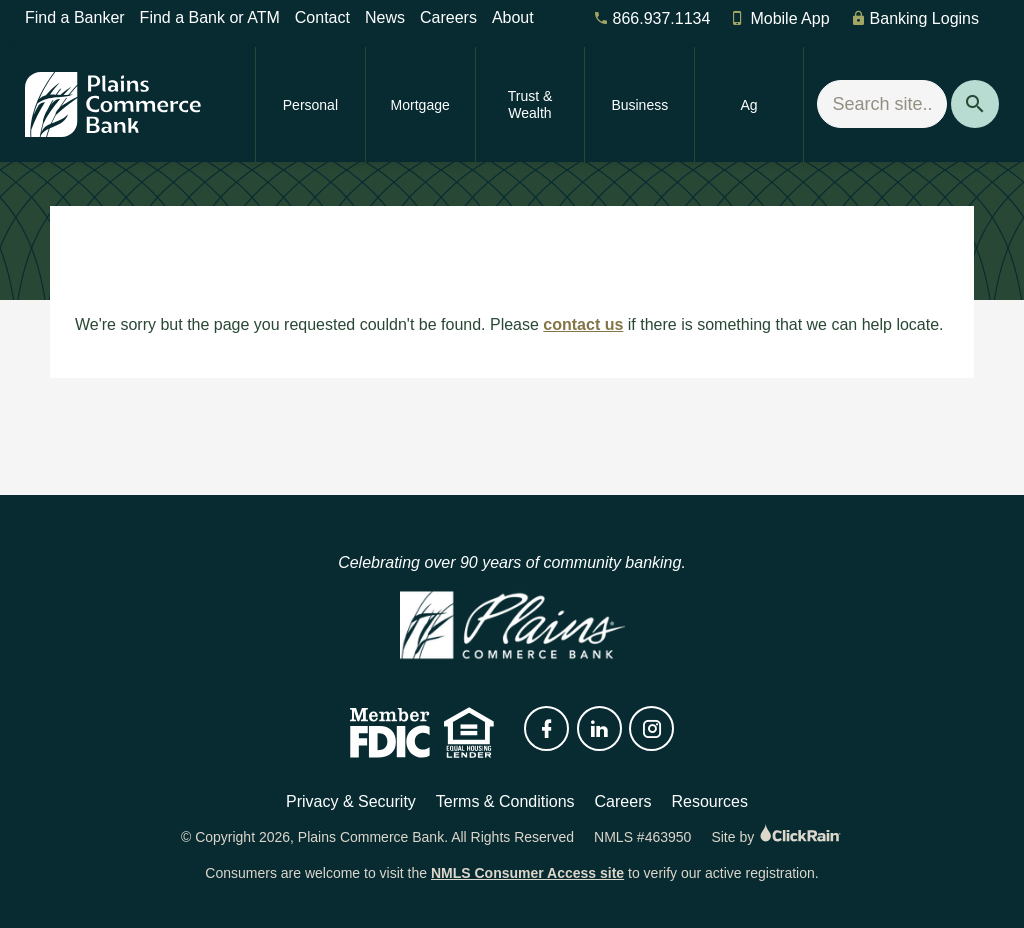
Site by (777, 837)
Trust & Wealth (530, 104)
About (513, 17)
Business (639, 105)
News (385, 17)
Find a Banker (75, 17)
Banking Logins (914, 18)
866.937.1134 (652, 18)
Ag (749, 105)
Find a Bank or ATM (210, 17)
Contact (322, 17)
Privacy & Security (351, 801)
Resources (709, 801)
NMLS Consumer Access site (527, 873)
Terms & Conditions (505, 801)
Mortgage (420, 105)
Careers (448, 17)
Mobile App (779, 18)
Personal (310, 105)
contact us (583, 324)
